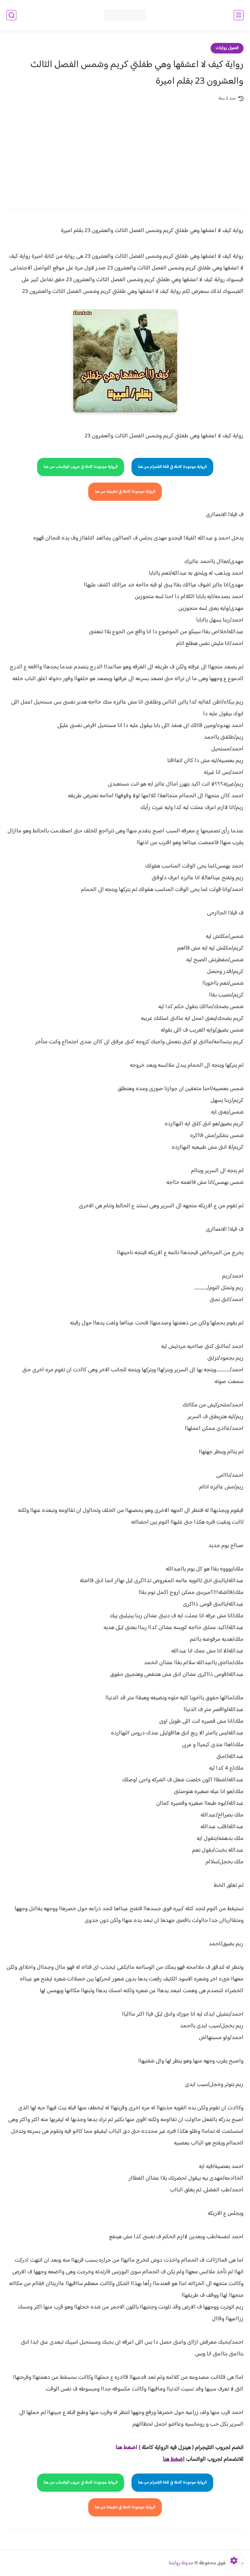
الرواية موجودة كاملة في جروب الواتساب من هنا (81, 467)
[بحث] (11, 15)
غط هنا (123, 2448)
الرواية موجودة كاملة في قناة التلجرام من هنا (172, 467)
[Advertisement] (125, 151)
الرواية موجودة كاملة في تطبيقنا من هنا (125, 491)
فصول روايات (227, 48)
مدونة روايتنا (181, 2563)
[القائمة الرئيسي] (238, 15)
